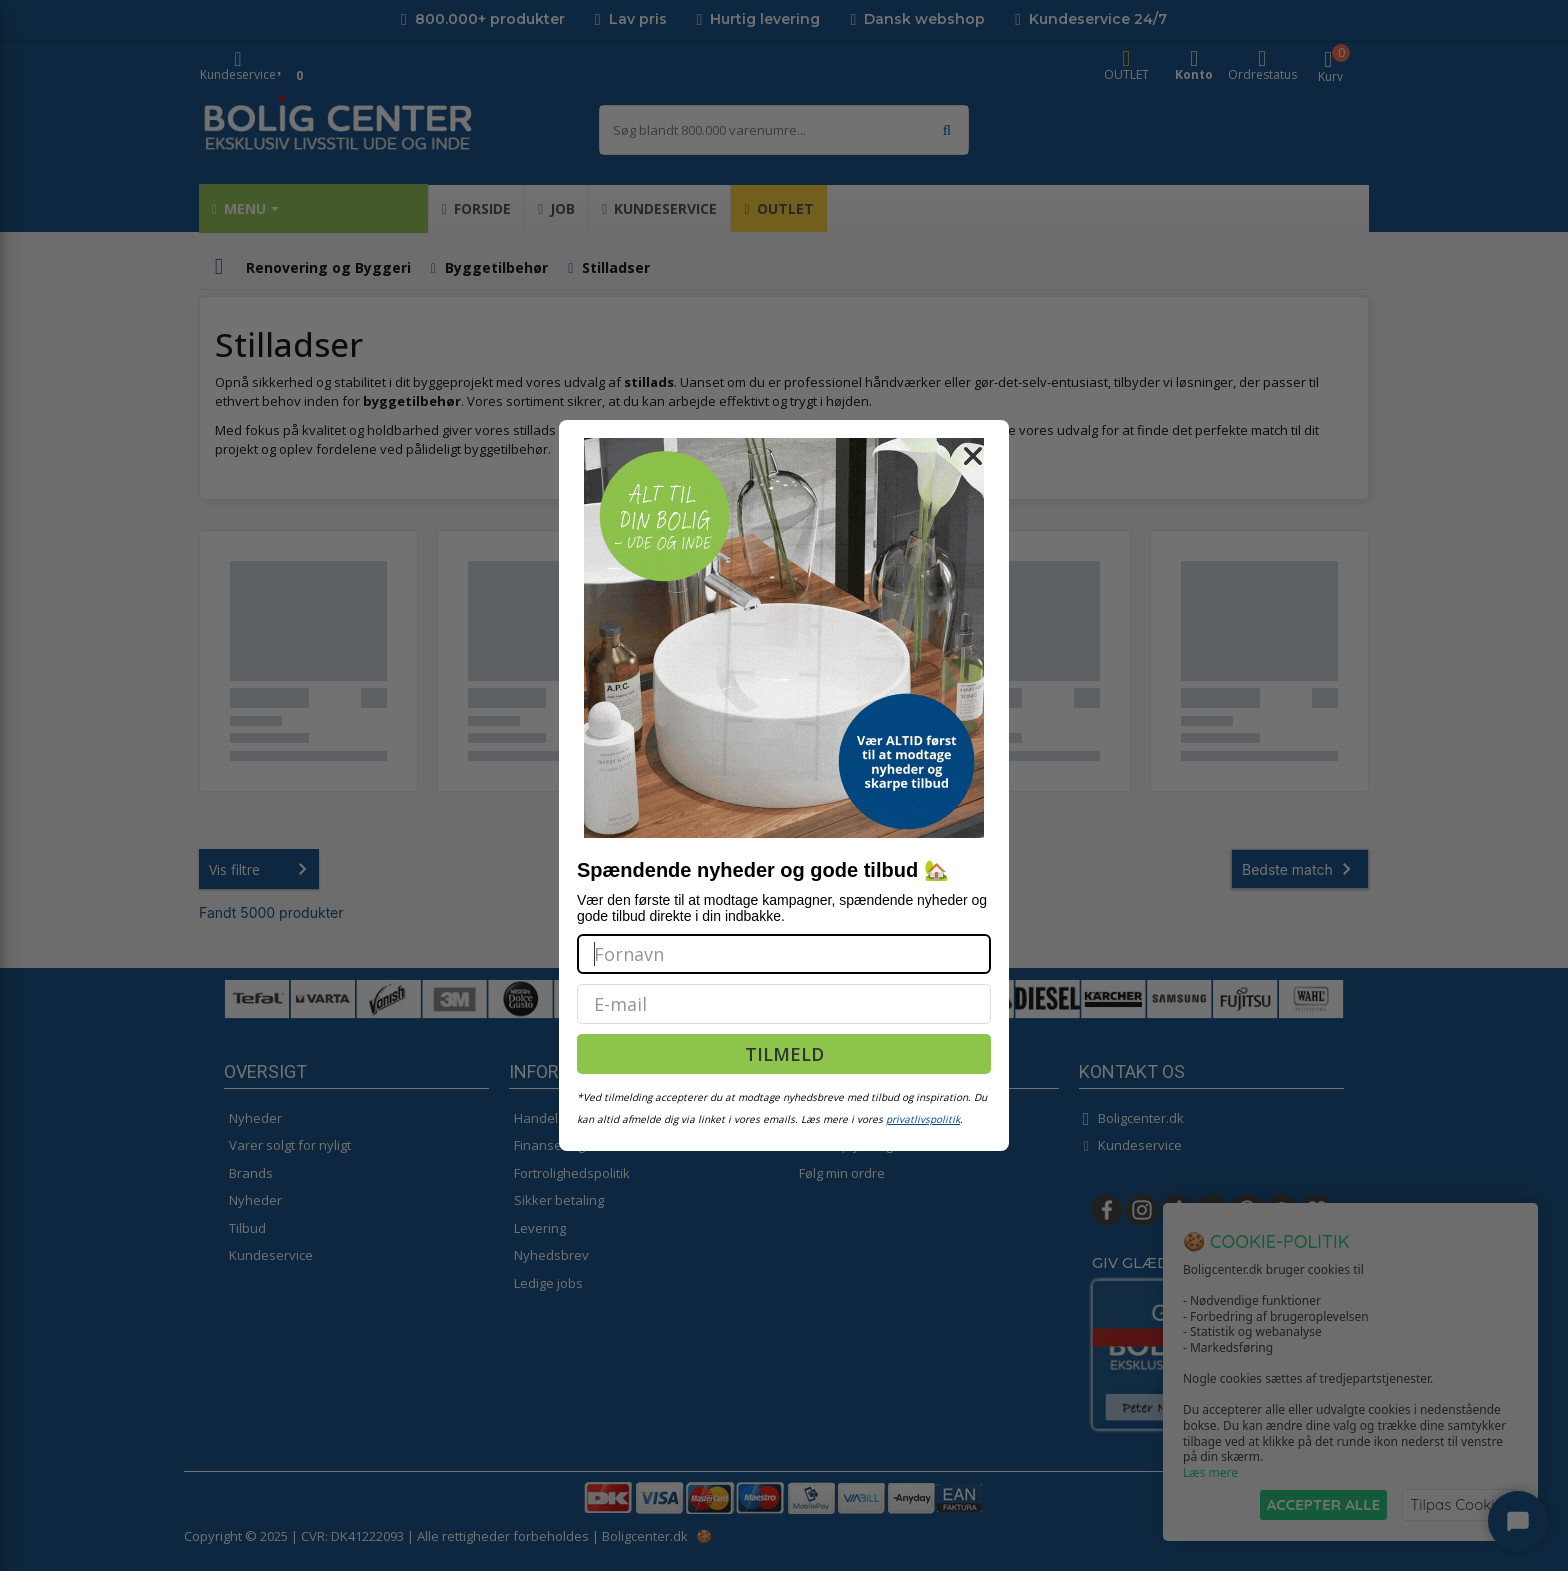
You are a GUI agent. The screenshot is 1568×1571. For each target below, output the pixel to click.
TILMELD (784, 1054)
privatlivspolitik (923, 1119)
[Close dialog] (973, 456)
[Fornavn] (784, 954)
